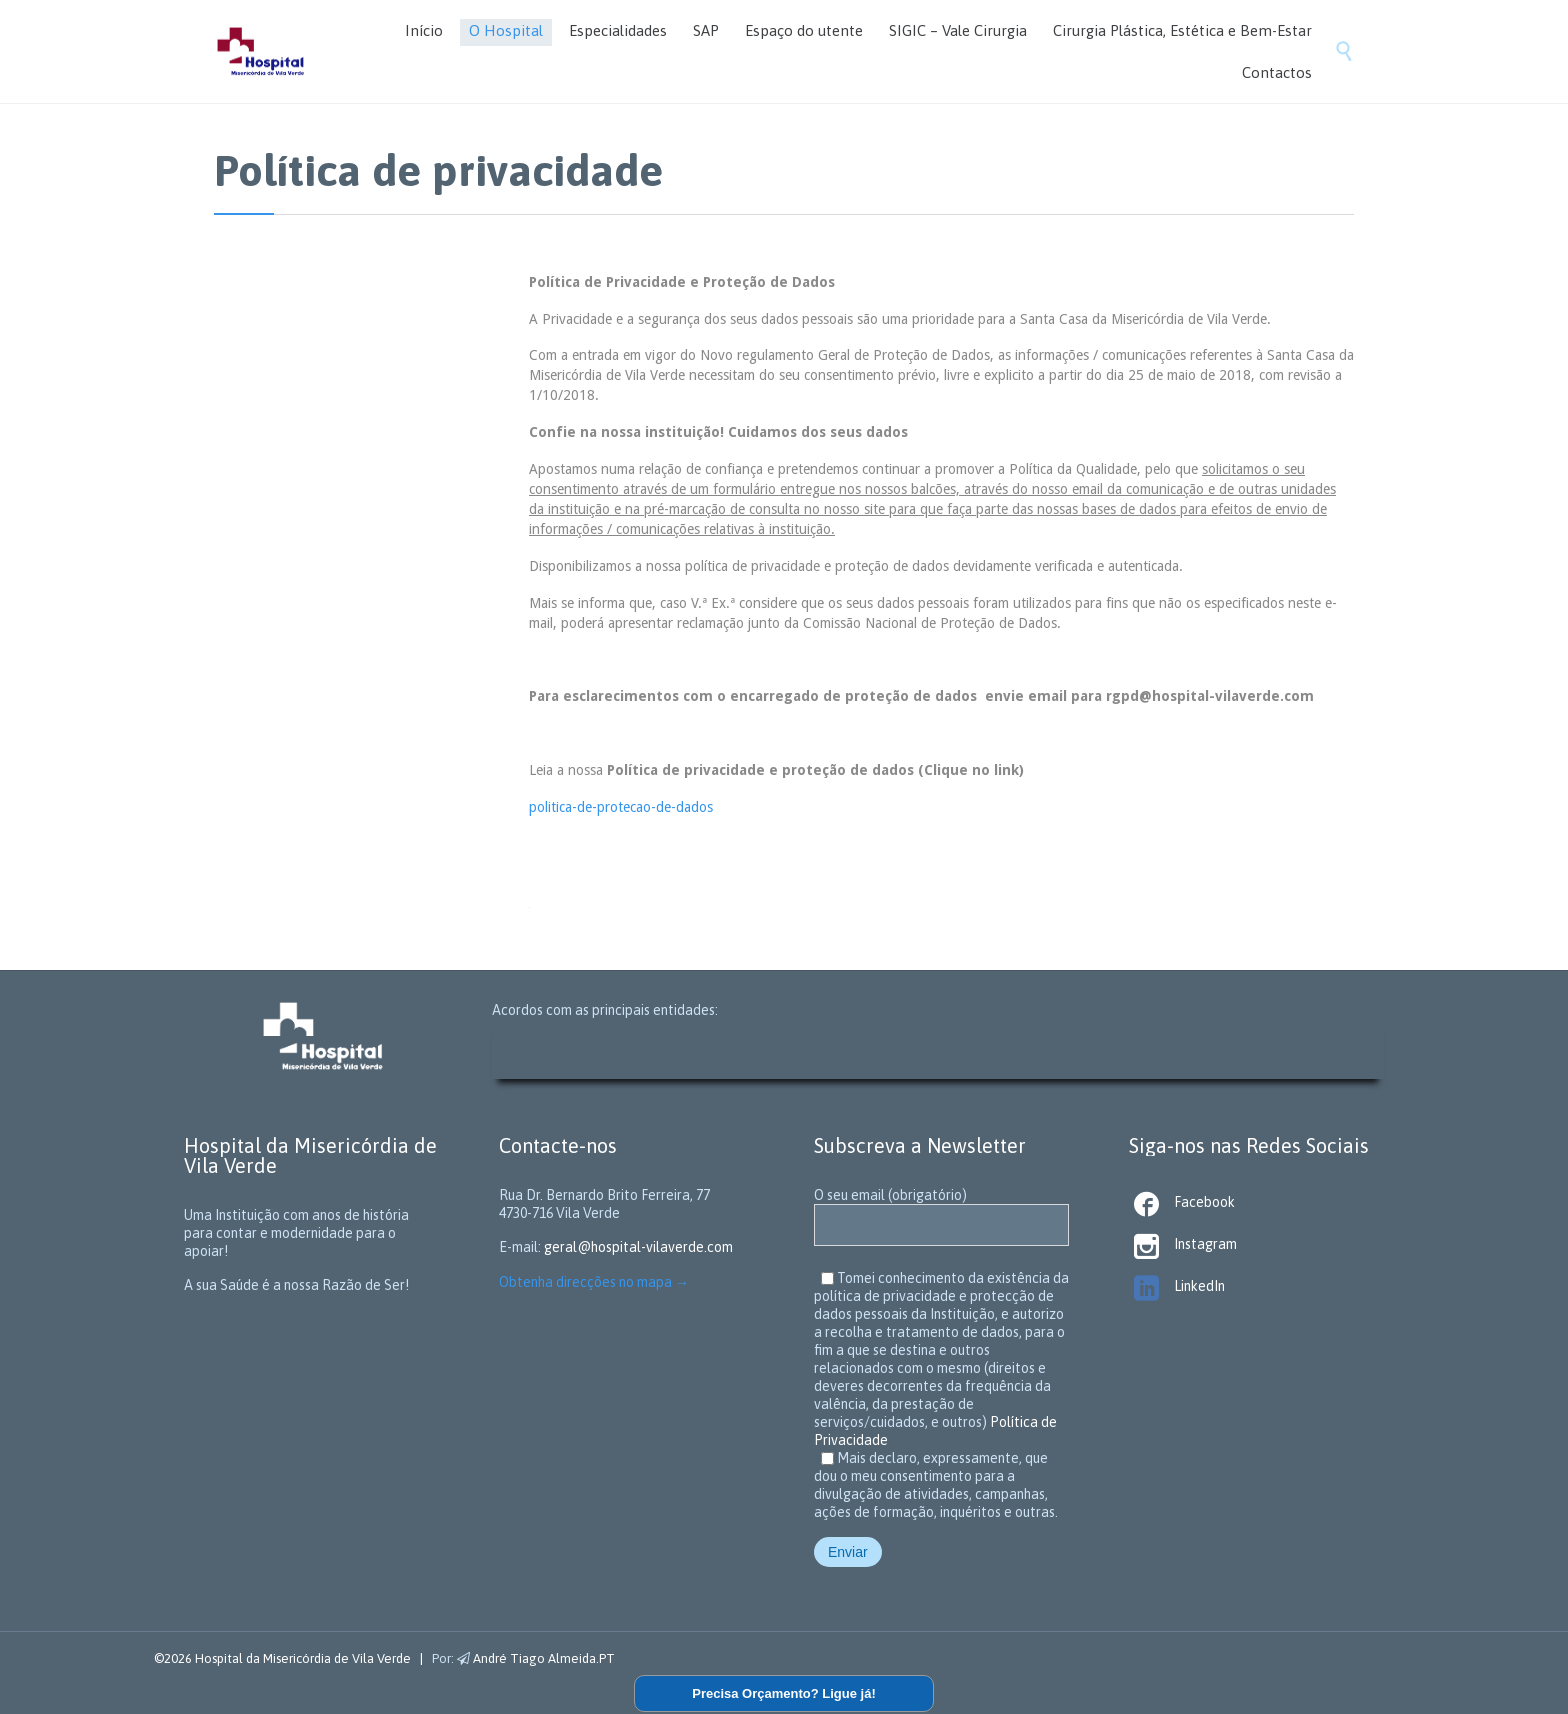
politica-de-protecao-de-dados (621, 807)
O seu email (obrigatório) (941, 1210)
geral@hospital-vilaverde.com (638, 1247)
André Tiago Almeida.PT (536, 1658)
